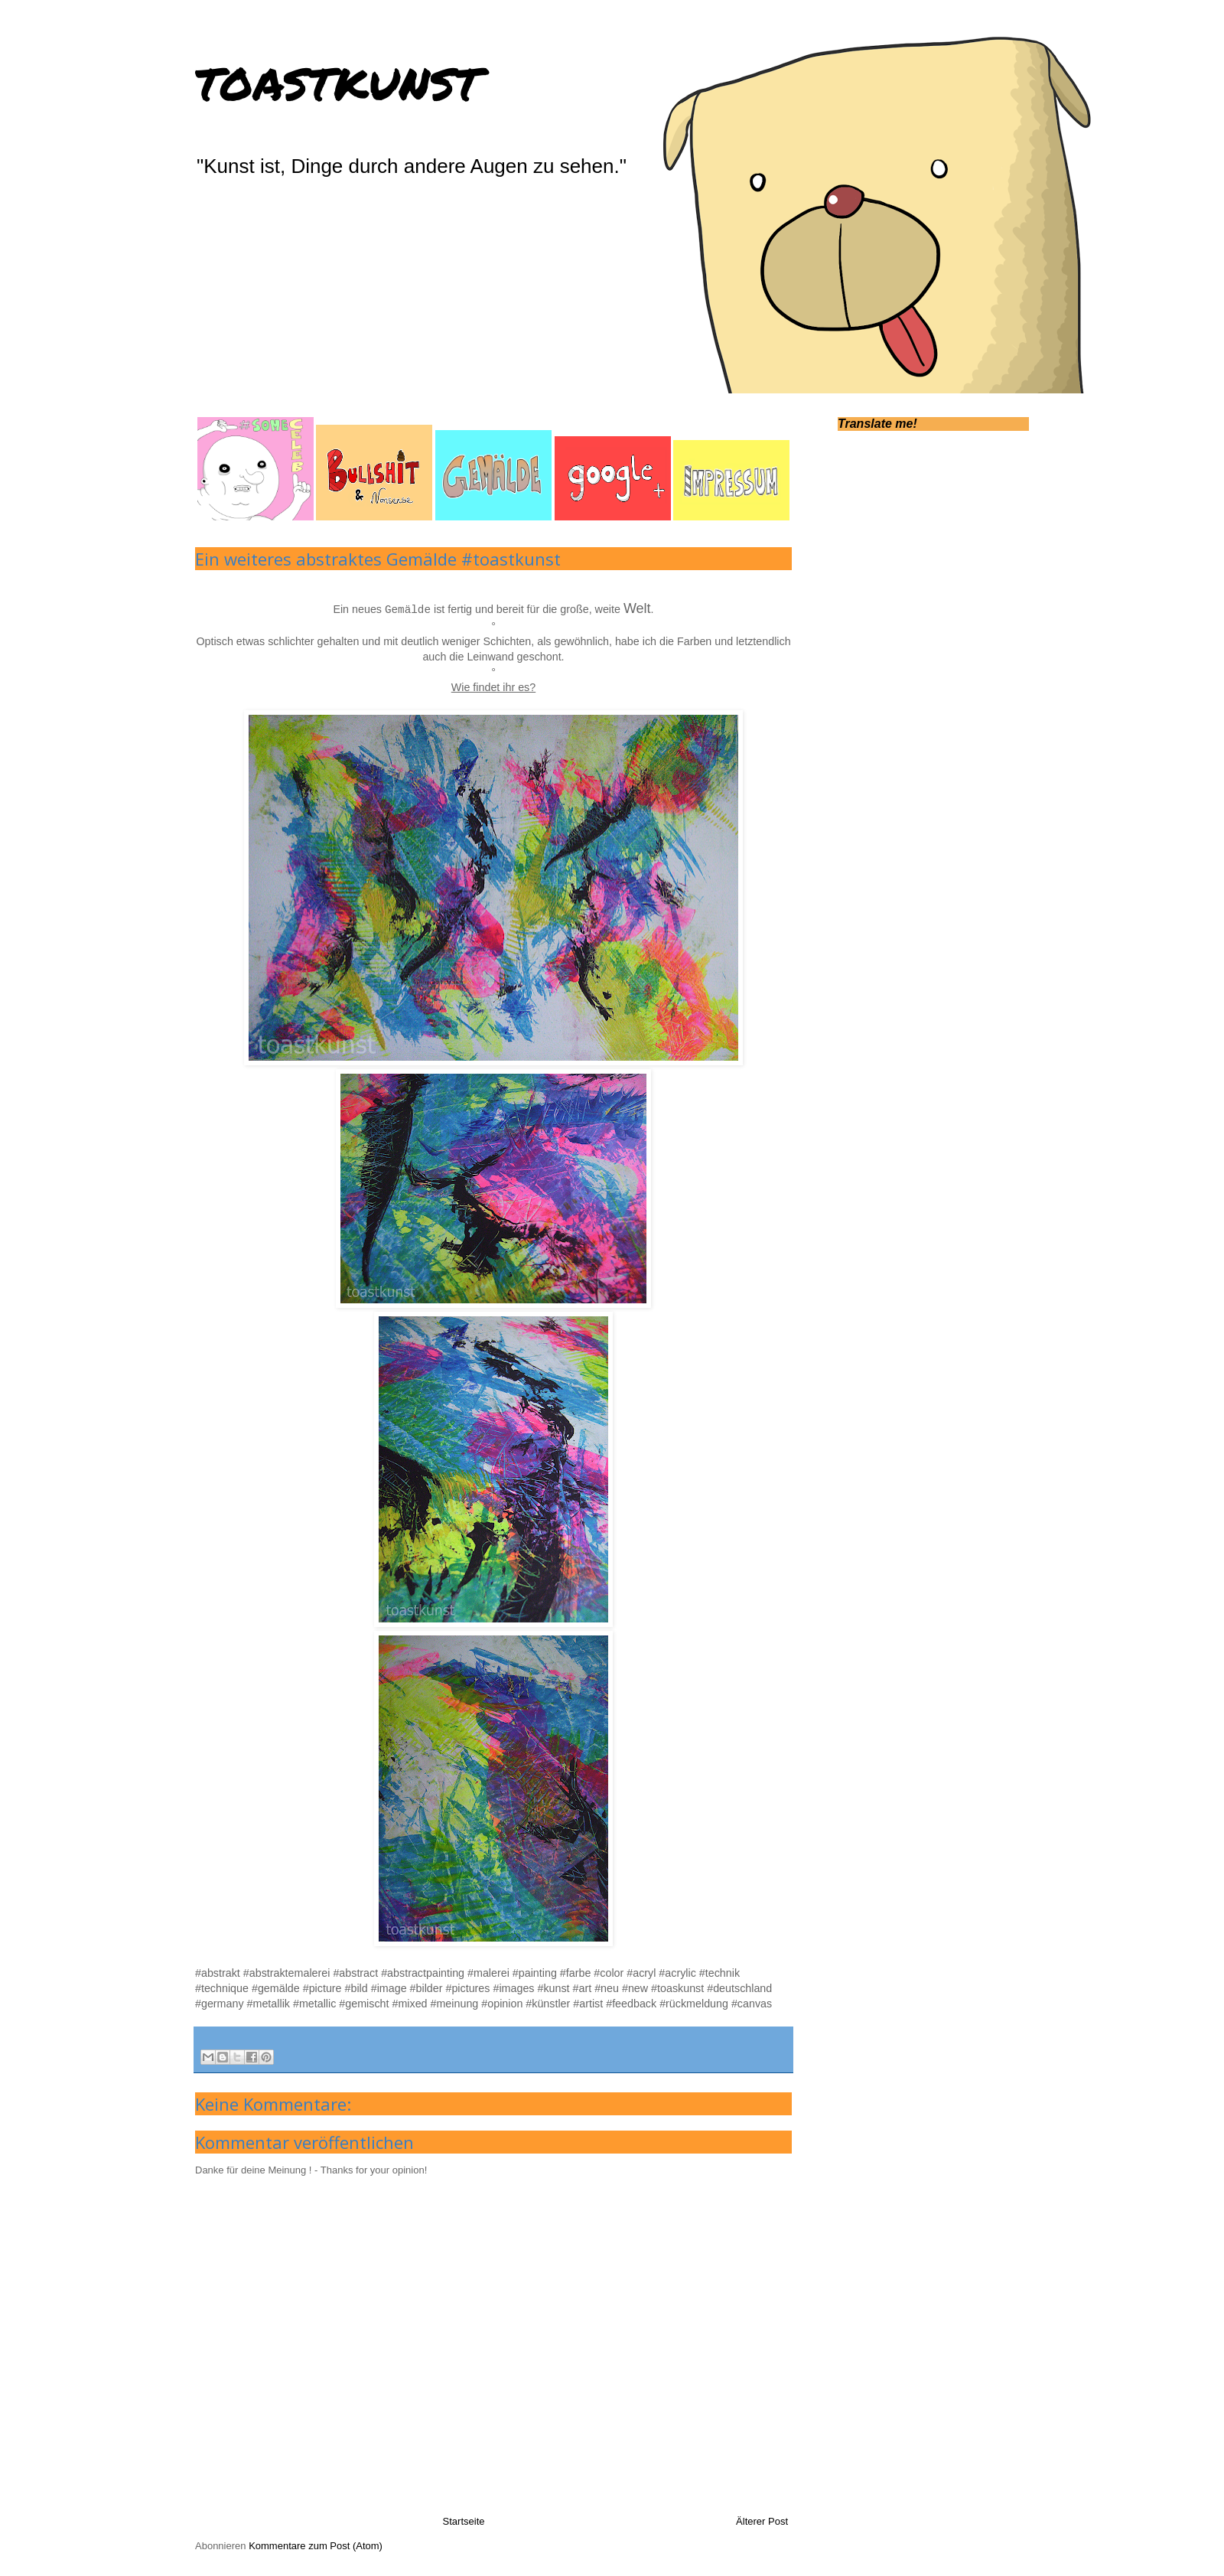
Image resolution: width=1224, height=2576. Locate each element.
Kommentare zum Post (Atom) (315, 2546)
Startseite (464, 2521)
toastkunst (337, 79)
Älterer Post (762, 2521)
